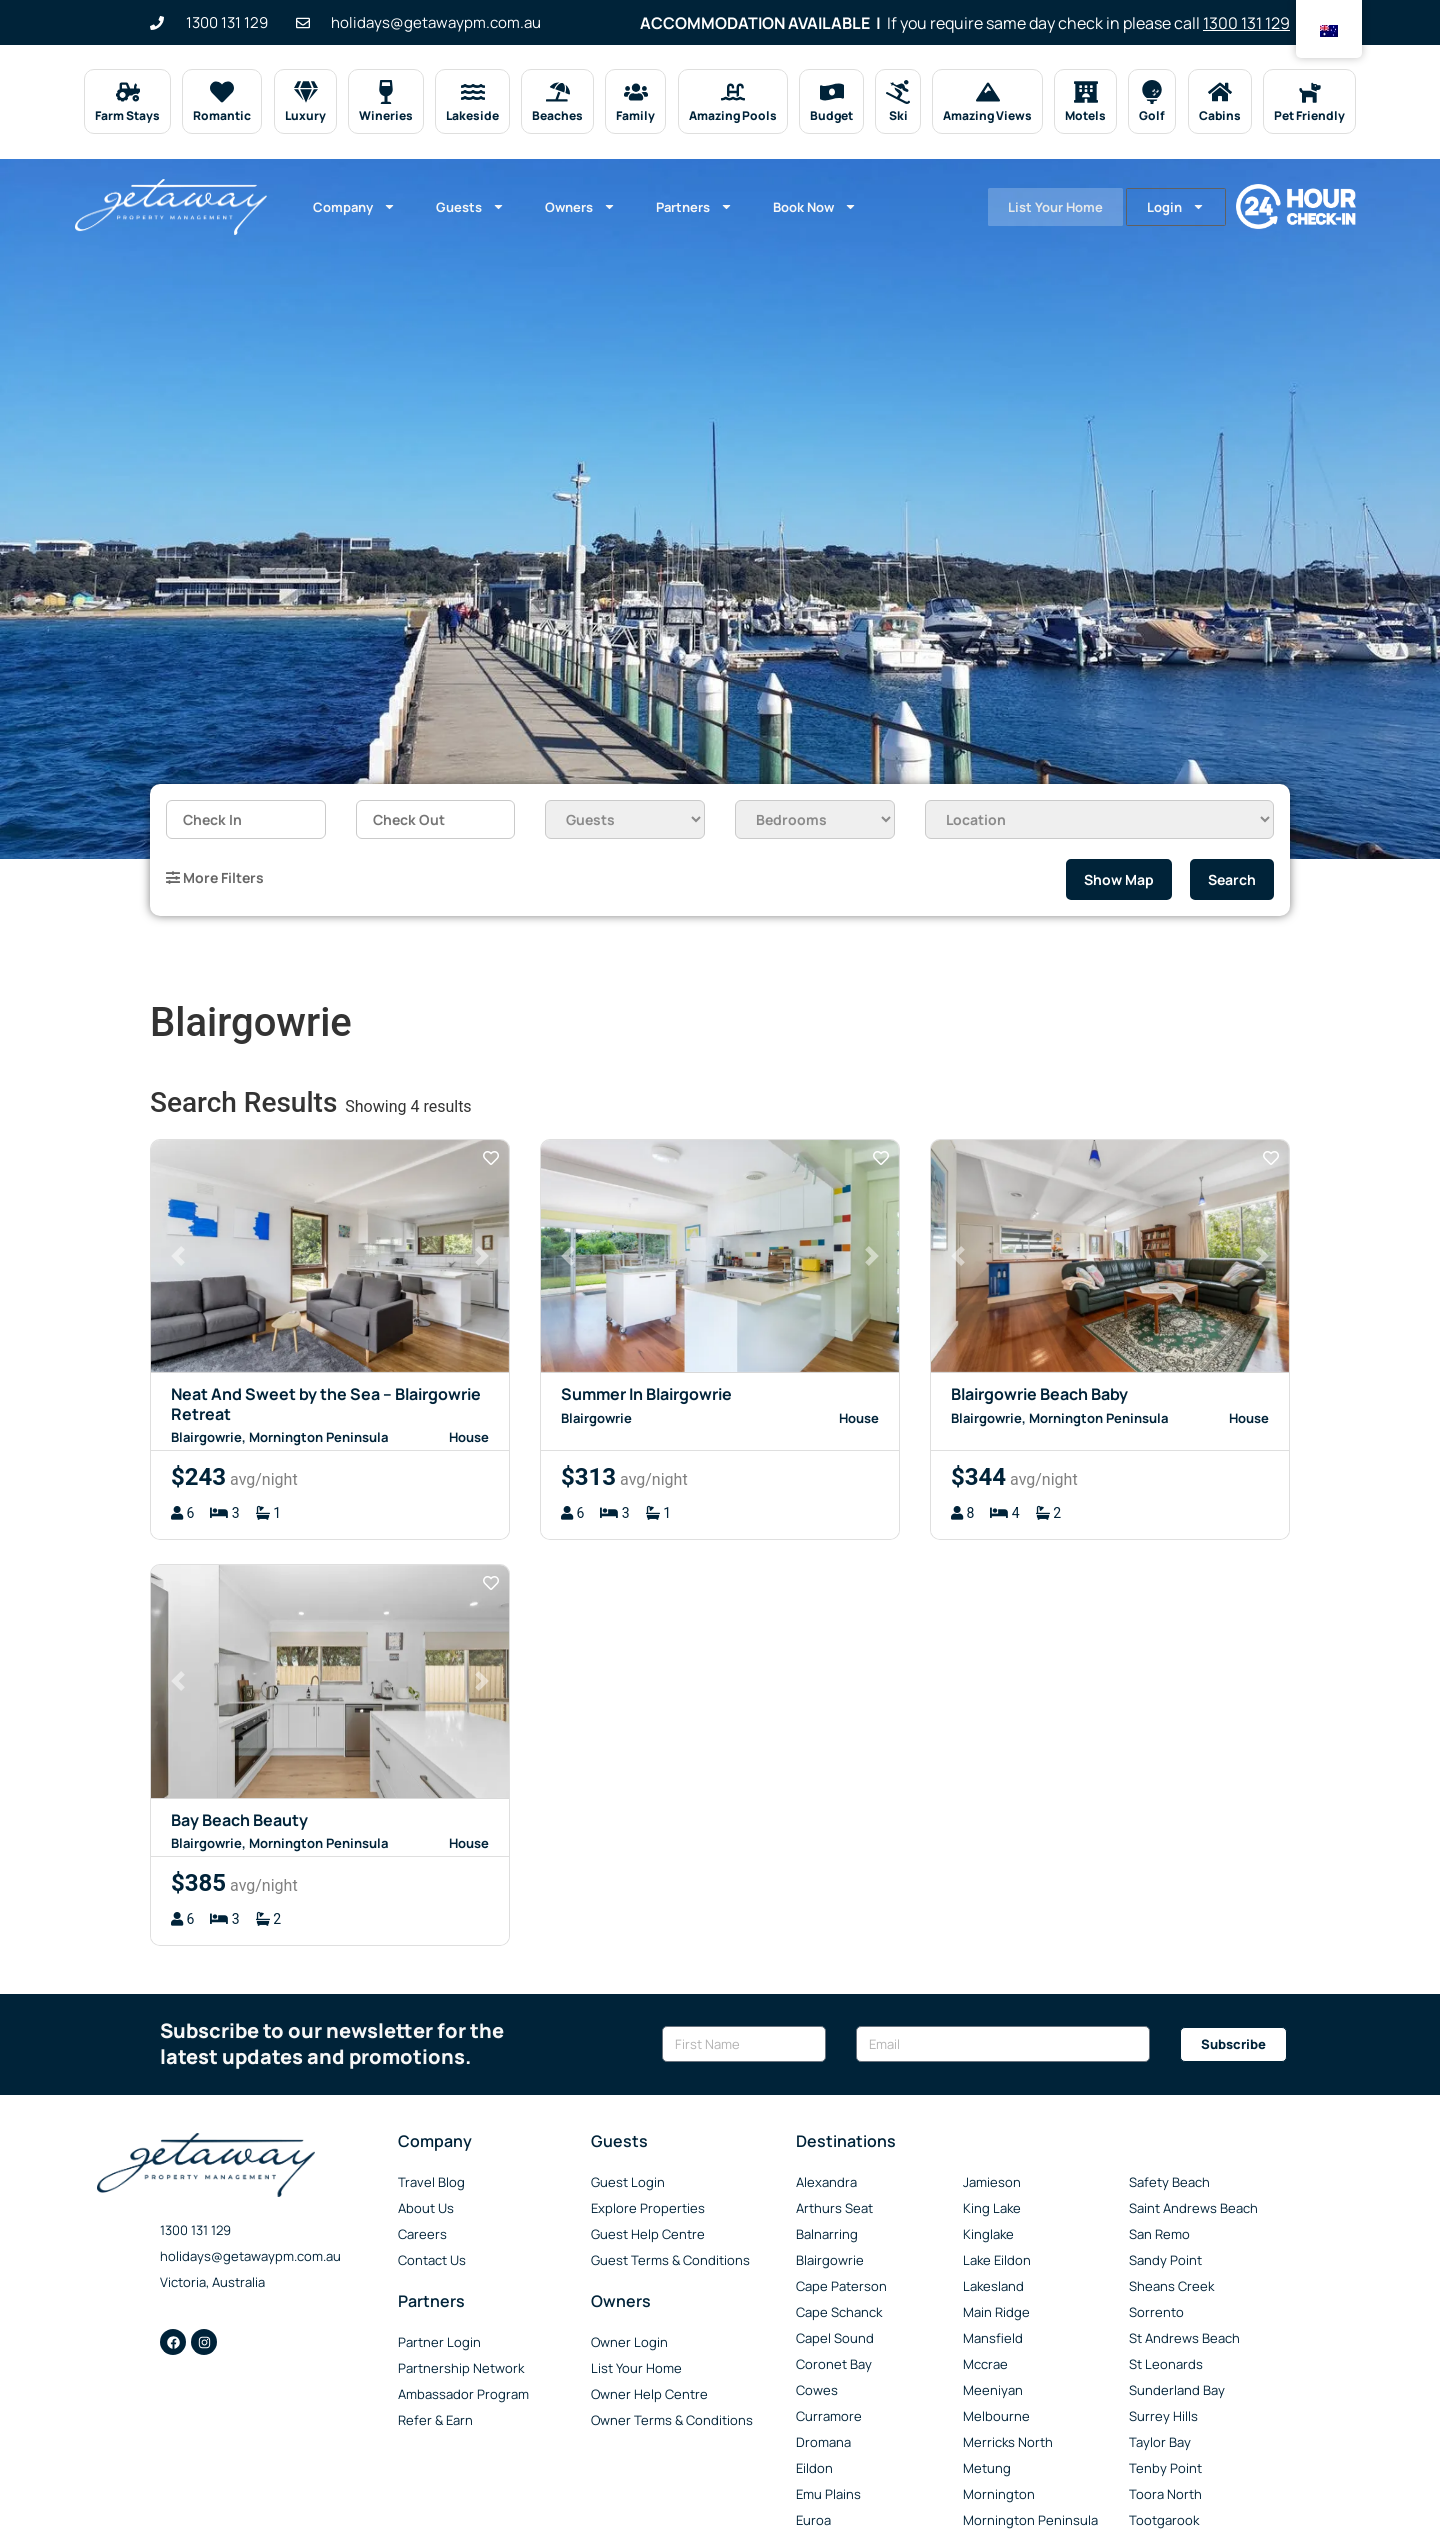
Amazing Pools (733, 115)
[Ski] (898, 92)
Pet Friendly (1309, 115)
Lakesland (993, 2286)
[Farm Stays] (128, 92)
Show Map (1119, 879)
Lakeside (472, 115)
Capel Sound (835, 2338)
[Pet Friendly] (1309, 92)
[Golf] (1152, 92)
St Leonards (1166, 2364)
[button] (178, 1256)
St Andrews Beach (1184, 2338)
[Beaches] (558, 92)
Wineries (386, 115)
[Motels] (1086, 92)
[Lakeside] (472, 92)
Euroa (813, 2520)
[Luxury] (305, 92)
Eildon (814, 2468)
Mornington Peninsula (1030, 2520)
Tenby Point (1165, 2468)
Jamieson (992, 2182)
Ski (897, 115)
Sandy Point (1165, 2260)
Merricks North (1008, 2442)
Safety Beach (1169, 2182)
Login (1175, 206)
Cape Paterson (841, 2286)
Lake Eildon (997, 2260)
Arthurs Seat (834, 2208)
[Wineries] (386, 92)
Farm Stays (127, 115)
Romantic (222, 115)
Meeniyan (993, 2390)
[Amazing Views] (988, 92)
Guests (470, 206)
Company (354, 206)
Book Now (815, 206)
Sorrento (1156, 2312)
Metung (987, 2468)
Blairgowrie (830, 2260)
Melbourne (996, 2416)
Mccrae (985, 2364)
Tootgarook (1164, 2520)
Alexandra (826, 2182)
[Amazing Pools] (733, 92)
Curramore (829, 2416)
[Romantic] (222, 92)
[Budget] (831, 92)
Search (1232, 879)
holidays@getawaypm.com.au (250, 2256)
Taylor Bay (1160, 2442)
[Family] (636, 92)
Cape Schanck (839, 2312)
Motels (1085, 115)
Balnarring (827, 2234)
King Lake (992, 2208)
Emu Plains (828, 2494)
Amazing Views (987, 115)
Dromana (823, 2442)
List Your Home (1041, 207)
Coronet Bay (834, 2364)
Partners (694, 206)
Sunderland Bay (1177, 2390)
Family (635, 115)
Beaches (557, 115)
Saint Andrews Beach (1193, 2208)
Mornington (999, 2494)
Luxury (305, 115)
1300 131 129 (1246, 23)
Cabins (1220, 115)
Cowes (817, 2390)
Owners (580, 206)
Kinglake (988, 2234)
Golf (1152, 115)
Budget (831, 115)
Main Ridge (996, 2312)
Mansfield (993, 2338)
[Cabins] (1220, 92)
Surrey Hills (1163, 2416)
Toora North (1165, 2494)
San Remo (1159, 2234)
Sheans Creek (1171, 2286)
